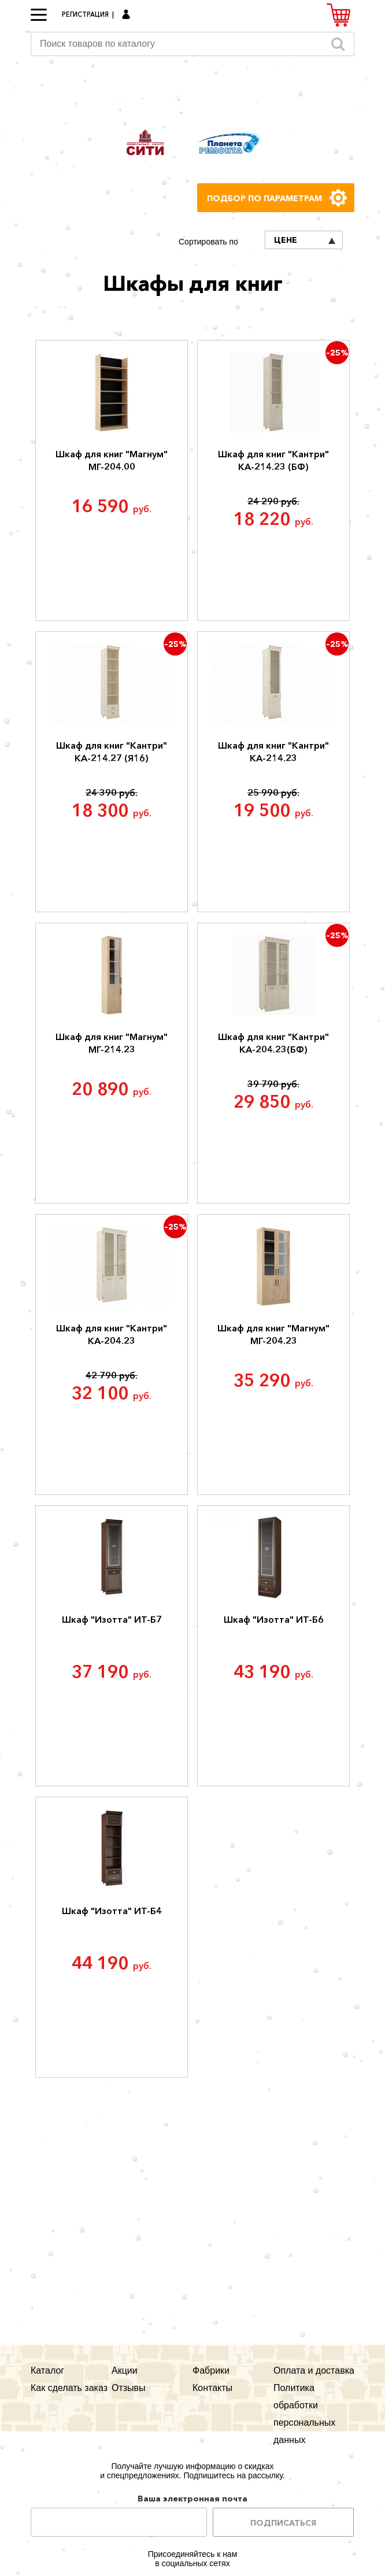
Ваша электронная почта (192, 2498)
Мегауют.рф (192, 91)
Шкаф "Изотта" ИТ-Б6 (274, 1619)
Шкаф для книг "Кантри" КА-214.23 (273, 751)
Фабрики (210, 2370)
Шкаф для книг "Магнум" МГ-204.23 (273, 1334)
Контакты (212, 2388)
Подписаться (283, 2523)
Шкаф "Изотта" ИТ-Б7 (112, 1619)
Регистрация (85, 14)
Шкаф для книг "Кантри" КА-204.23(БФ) (273, 1043)
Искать (338, 43)
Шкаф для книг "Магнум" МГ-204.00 (111, 460)
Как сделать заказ (69, 2388)
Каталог (47, 2370)
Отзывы (129, 2388)
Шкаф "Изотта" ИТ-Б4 (112, 1910)
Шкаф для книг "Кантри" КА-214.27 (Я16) (111, 751)
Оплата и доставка (313, 2370)
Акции (125, 2370)
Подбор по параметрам (264, 198)
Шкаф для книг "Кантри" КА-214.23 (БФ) (273, 460)
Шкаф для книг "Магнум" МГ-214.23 (111, 1043)
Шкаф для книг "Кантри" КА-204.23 (111, 1334)
